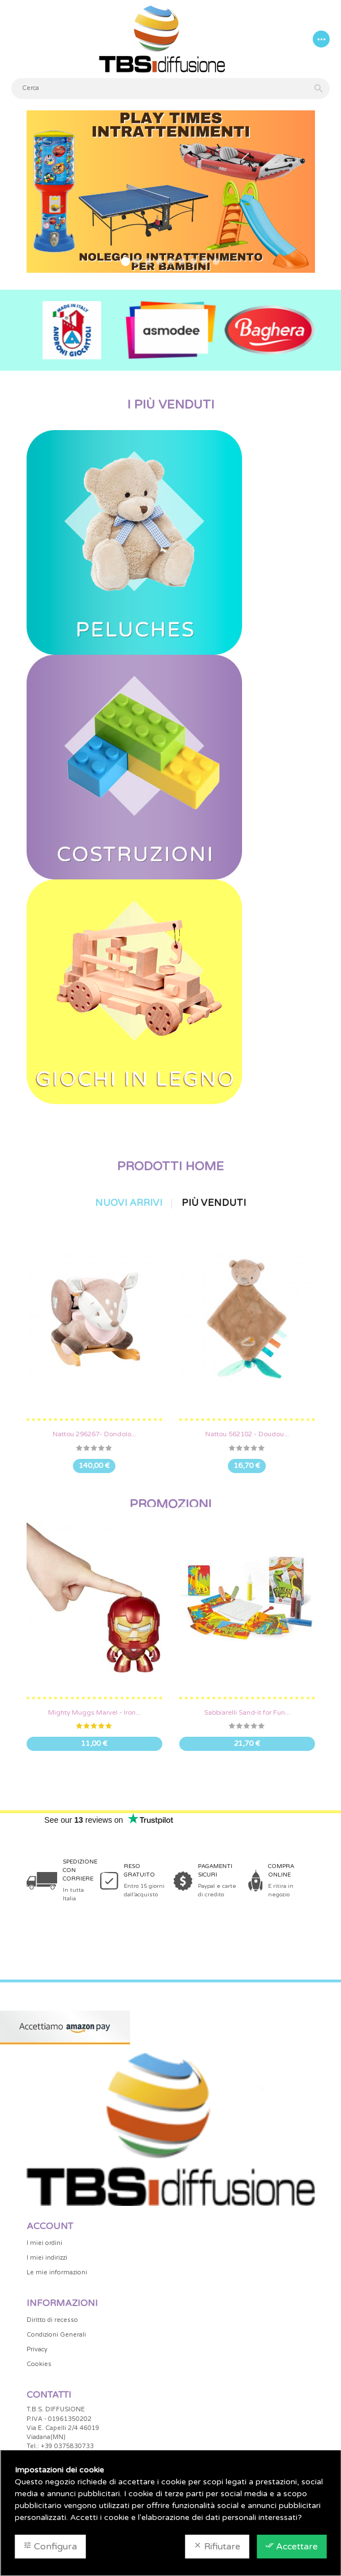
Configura (50, 2546)
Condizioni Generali (56, 2334)
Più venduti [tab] (214, 1203)
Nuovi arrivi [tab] (128, 1203)
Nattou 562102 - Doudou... (247, 1434)
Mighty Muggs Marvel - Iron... (94, 1712)
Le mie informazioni (57, 2272)
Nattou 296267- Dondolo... (94, 1434)
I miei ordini (44, 2243)
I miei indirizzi (47, 2257)
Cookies (39, 2364)
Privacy (37, 2349)
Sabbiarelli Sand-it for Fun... (247, 1712)
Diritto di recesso (52, 2320)
